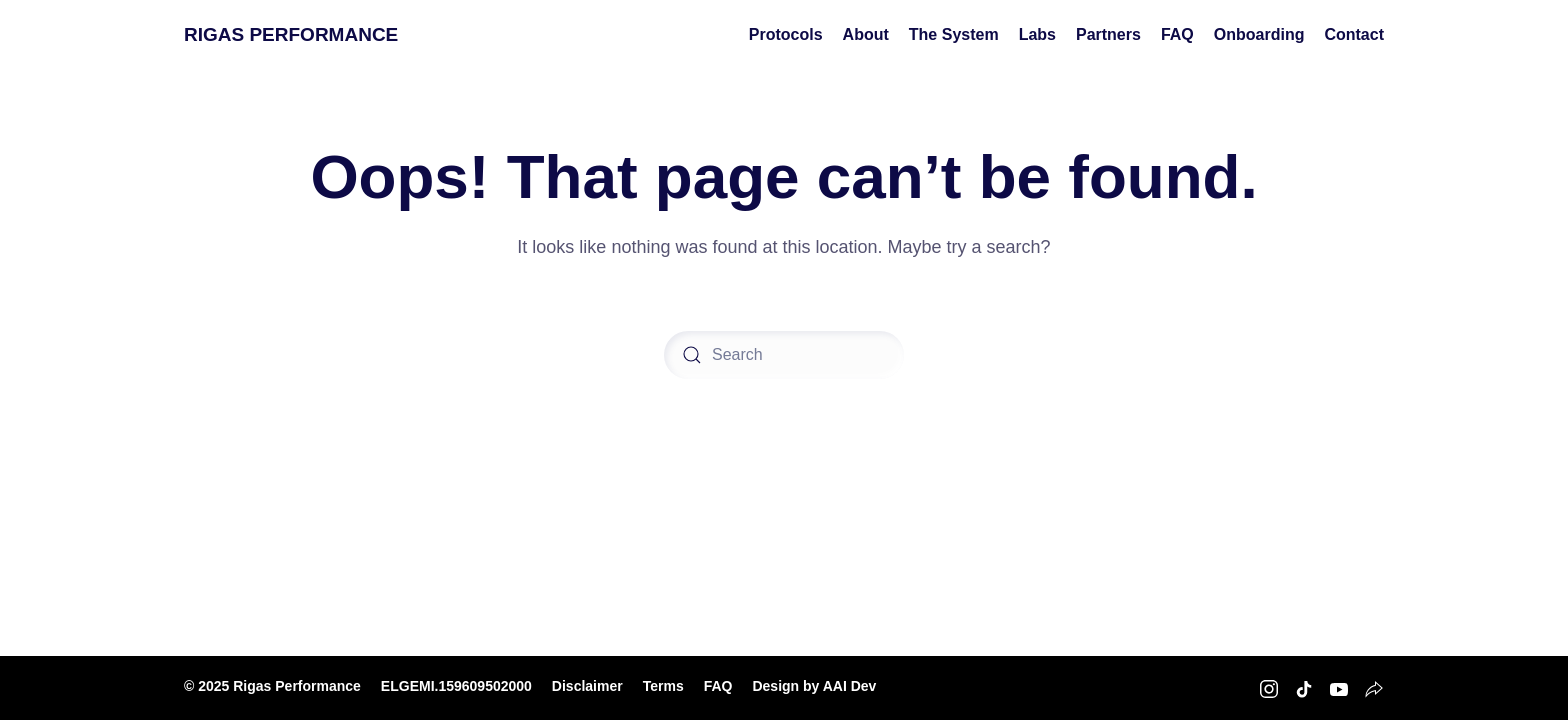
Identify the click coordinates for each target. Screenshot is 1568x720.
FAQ (1177, 34)
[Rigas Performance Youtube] (1339, 687)
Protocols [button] (786, 34)
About (866, 34)
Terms (663, 686)
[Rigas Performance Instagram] (1269, 687)
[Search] (784, 355)
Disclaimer (587, 686)
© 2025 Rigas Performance (272, 686)
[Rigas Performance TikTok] (1304, 687)
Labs (1037, 34)
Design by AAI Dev (814, 686)
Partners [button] (1108, 34)
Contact (1354, 34)
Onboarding (1259, 34)
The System (954, 34)
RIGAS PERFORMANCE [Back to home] (291, 34)
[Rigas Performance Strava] (1374, 687)
